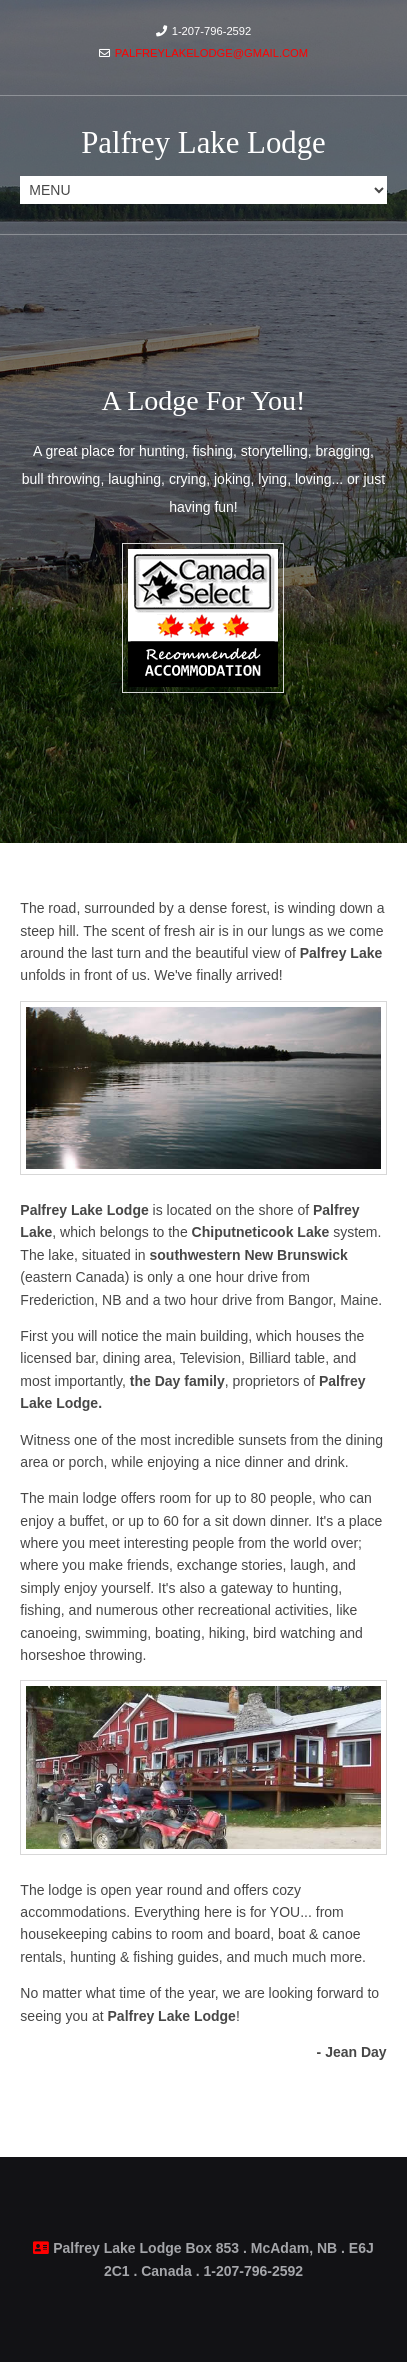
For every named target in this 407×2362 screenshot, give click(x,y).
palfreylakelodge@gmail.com (211, 53)
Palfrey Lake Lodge (203, 143)
